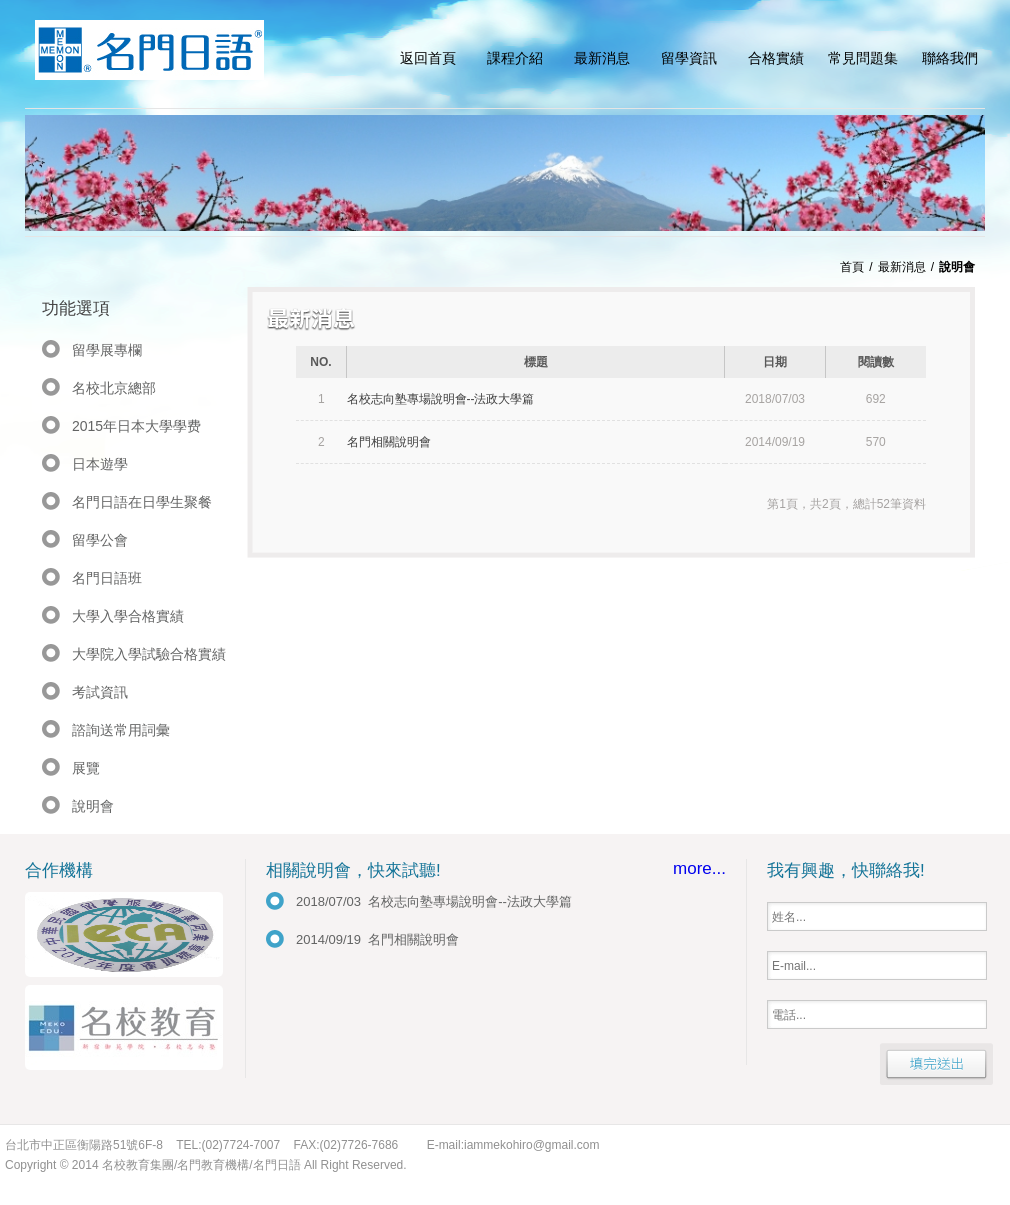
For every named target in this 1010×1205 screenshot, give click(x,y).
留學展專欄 (107, 350)
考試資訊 (100, 692)
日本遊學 (100, 464)
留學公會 (100, 540)
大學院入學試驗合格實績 (149, 654)
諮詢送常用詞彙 (121, 730)
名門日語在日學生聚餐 (142, 502)
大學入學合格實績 (128, 616)
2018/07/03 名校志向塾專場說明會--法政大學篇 (434, 901)
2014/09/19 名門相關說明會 (377, 939)
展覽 (86, 768)
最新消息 (902, 267)
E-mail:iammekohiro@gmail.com (513, 1145)
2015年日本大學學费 (136, 426)
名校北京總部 (114, 388)
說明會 (93, 806)
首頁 (852, 267)
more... (699, 868)
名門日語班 (107, 578)
